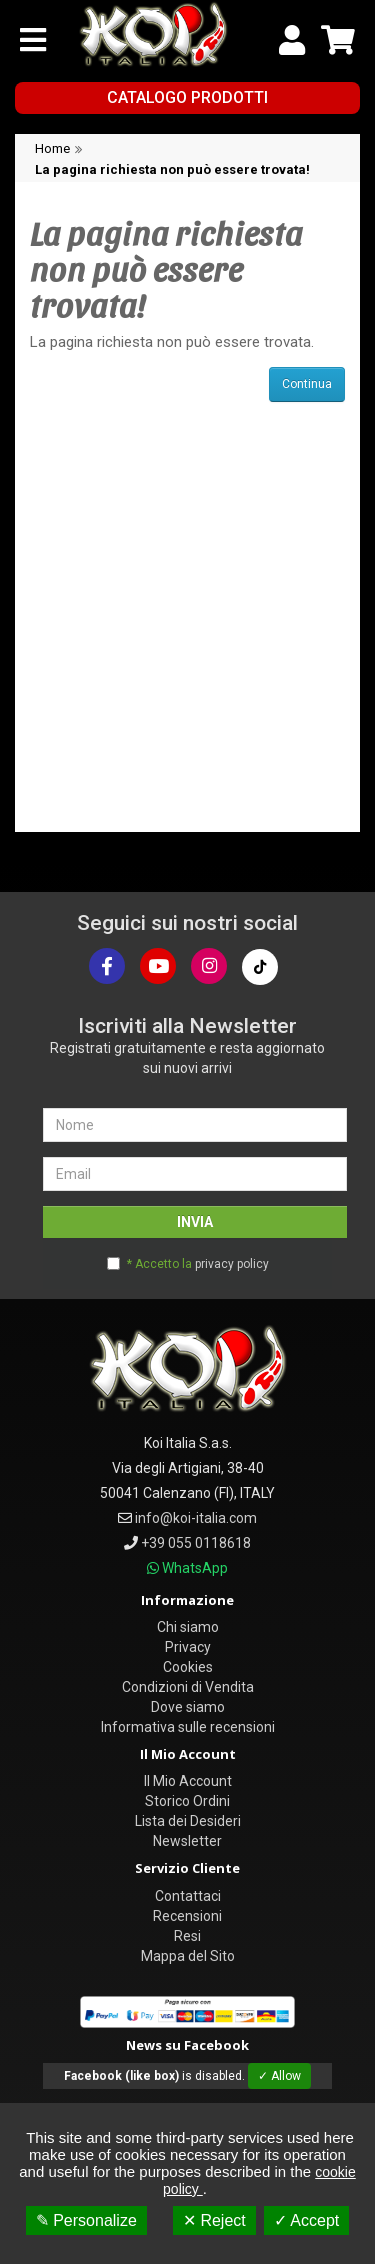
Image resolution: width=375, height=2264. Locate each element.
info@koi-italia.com (196, 1518)
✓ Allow (279, 2076)
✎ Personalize (86, 2220)
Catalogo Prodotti (187, 97)
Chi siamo (188, 1627)
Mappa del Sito (188, 1956)
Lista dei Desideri (188, 1821)
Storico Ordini (187, 1801)
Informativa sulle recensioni (188, 1727)
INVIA (195, 1222)
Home (52, 148)
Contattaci (188, 1896)
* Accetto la (198, 1264)
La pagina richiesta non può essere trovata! (172, 169)
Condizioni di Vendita (188, 1687)
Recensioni (187, 1916)
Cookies (188, 1667)
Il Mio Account (188, 1781)
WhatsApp (195, 1568)
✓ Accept (306, 2220)
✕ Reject (214, 2220)
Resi (187, 1936)
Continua (307, 384)
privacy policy (232, 1264)
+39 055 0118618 (196, 1543)
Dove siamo (188, 1707)
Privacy (188, 1647)
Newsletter (187, 1841)
